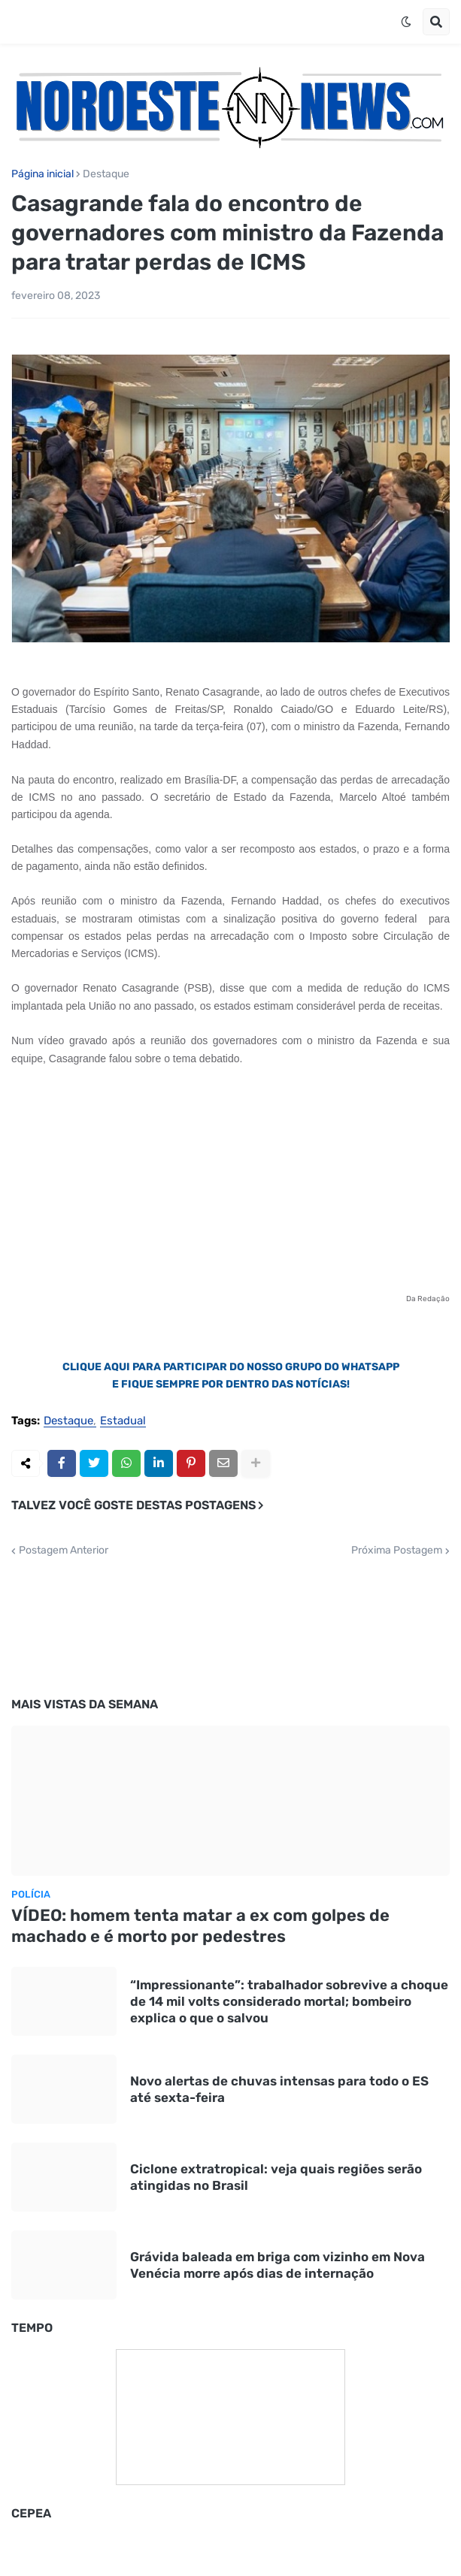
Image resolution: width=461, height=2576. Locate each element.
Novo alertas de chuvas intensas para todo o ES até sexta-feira (279, 2089)
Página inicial (42, 174)
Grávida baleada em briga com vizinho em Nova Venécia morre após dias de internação (277, 2265)
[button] (406, 21)
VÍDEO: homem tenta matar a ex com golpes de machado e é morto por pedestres (200, 1926)
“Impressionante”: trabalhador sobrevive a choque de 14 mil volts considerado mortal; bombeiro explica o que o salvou (289, 2001)
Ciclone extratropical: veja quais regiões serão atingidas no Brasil (276, 2177)
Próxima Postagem (396, 1550)
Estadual (123, 1421)
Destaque (106, 174)
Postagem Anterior (63, 1550)
